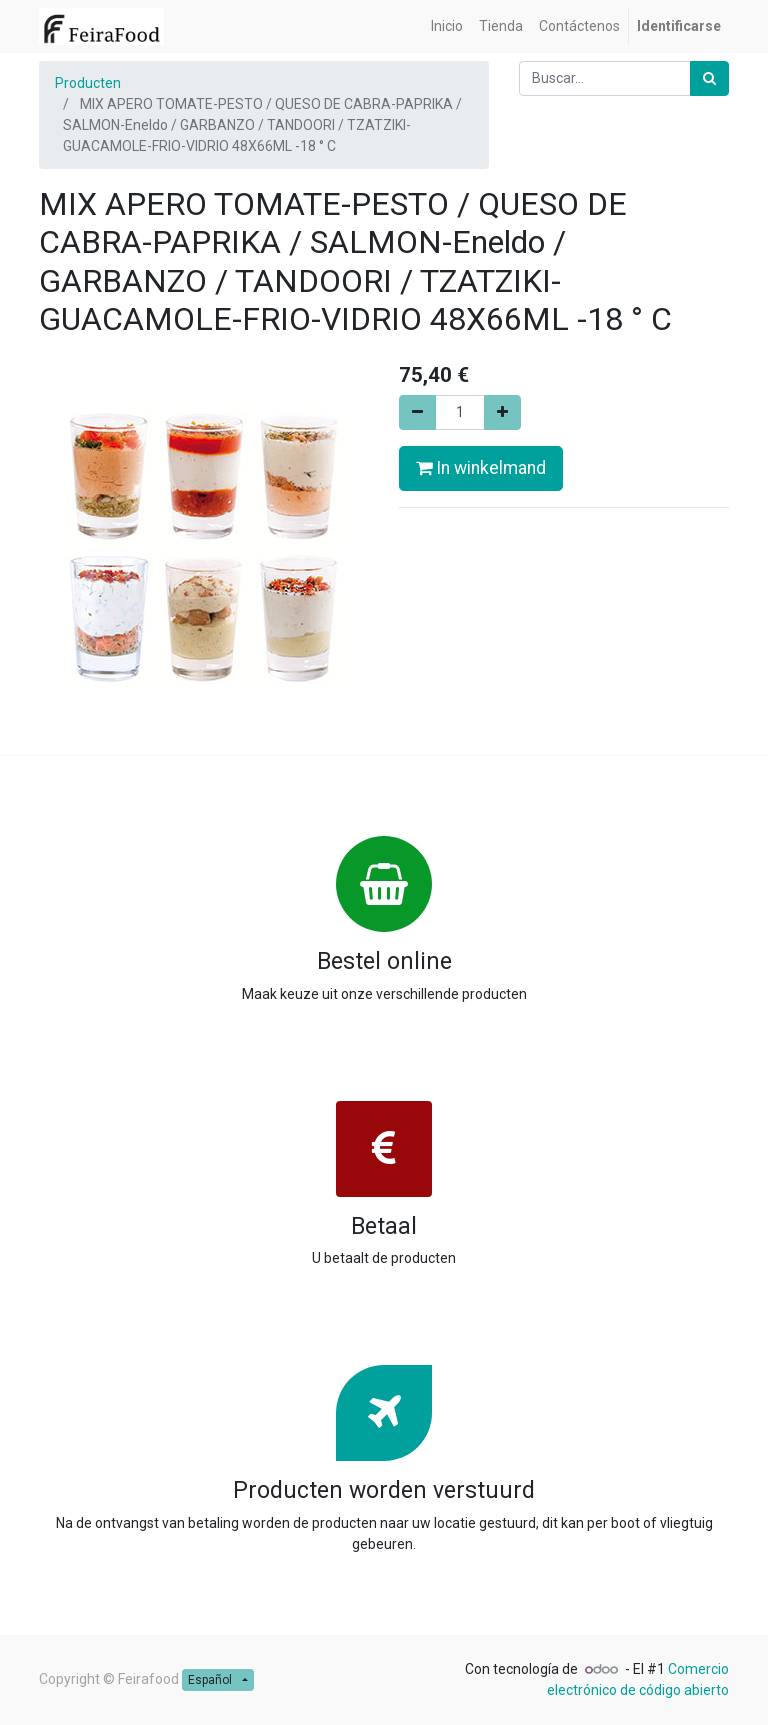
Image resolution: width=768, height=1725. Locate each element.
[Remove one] (417, 412)
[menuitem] (447, 26)
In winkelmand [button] (481, 468)
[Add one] (502, 412)
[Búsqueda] (709, 78)
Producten (88, 83)
